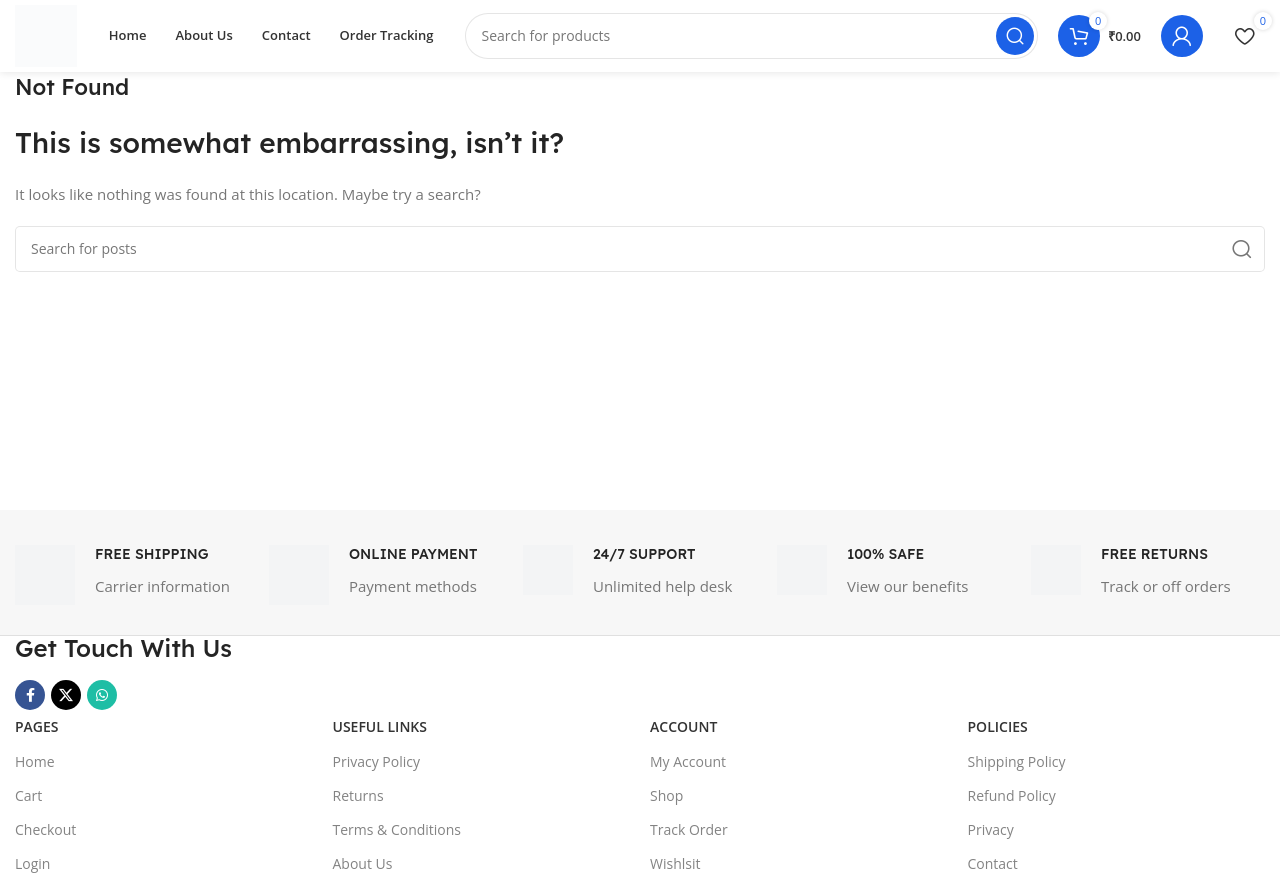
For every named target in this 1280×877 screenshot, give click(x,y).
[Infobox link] (132, 584)
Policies (998, 735)
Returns (358, 803)
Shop (666, 803)
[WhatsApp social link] (102, 704)
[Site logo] (50, 38)
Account (683, 735)
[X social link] (66, 704)
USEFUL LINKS (380, 735)
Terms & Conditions (397, 837)
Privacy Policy (376, 769)
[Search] (756, 40)
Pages (37, 735)
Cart (28, 803)
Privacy (991, 837)
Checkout (45, 837)
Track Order (689, 837)
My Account (688, 769)
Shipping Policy (1017, 769)
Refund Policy (1012, 803)
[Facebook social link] (30, 704)
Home (35, 769)
